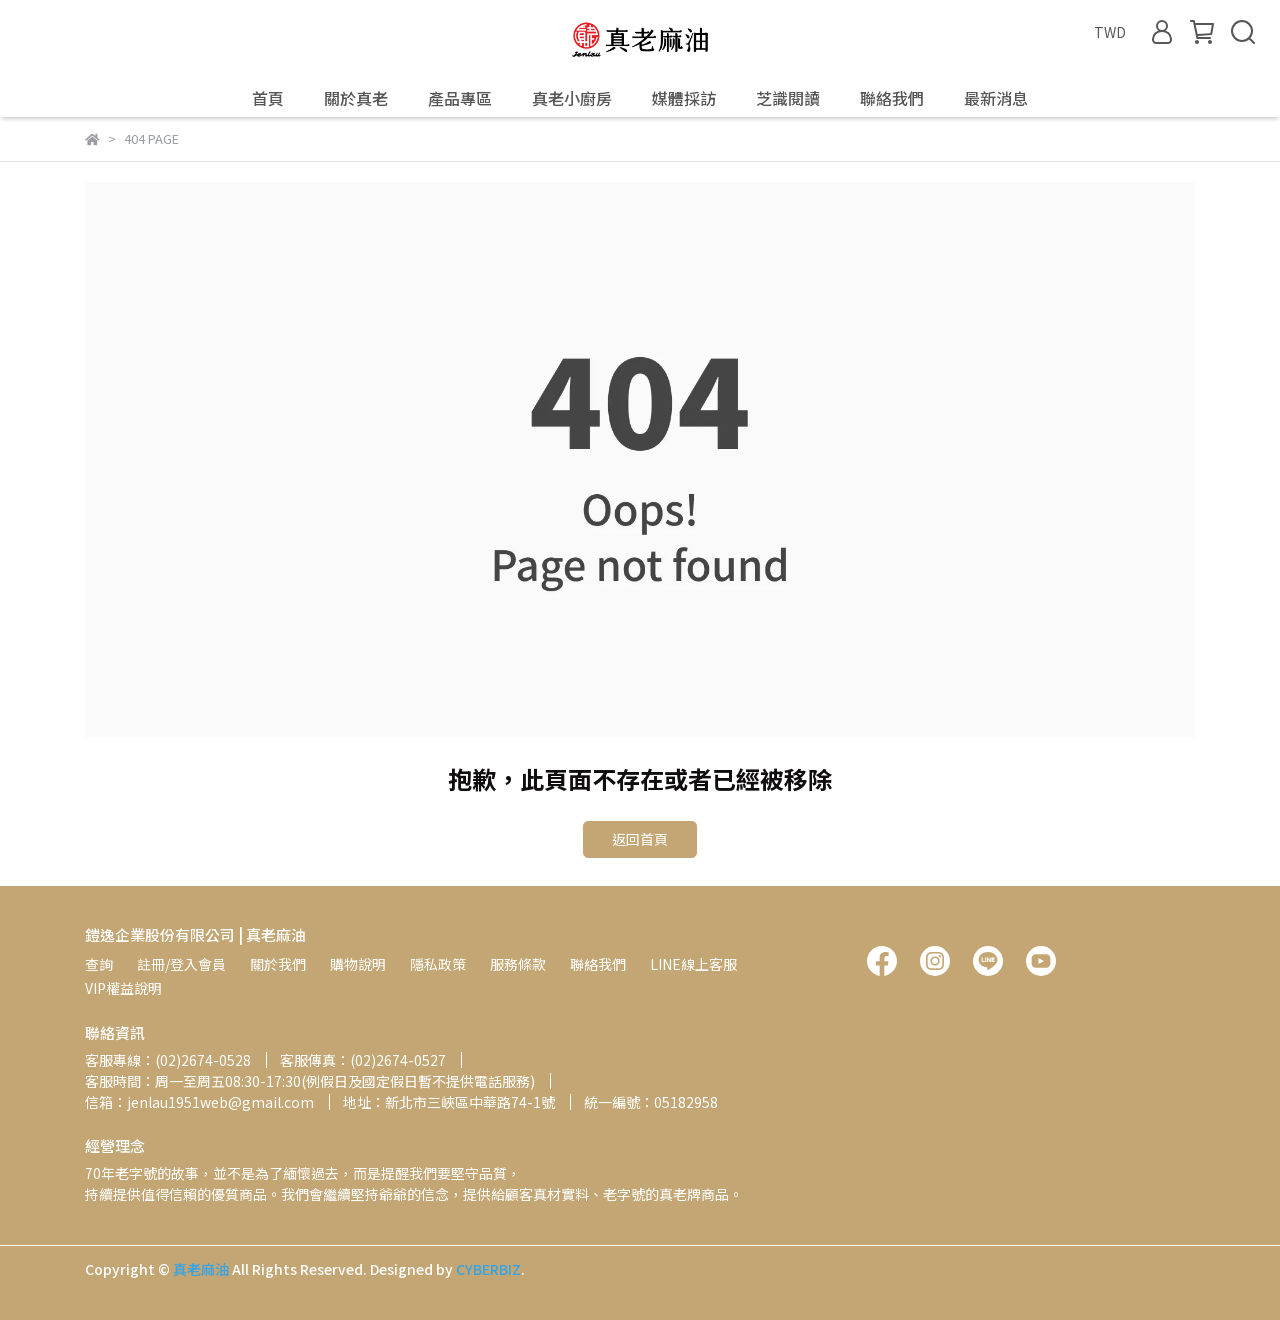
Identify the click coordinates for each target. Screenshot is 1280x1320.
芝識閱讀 (788, 98)
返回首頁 (640, 839)
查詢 (99, 964)
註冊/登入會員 (181, 964)
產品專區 (460, 98)
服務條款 (518, 964)
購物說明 (358, 964)
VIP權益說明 (123, 988)
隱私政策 (438, 964)
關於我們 (278, 964)
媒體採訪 (684, 98)
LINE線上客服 (693, 964)
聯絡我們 (892, 98)
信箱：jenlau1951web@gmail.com (199, 1102)
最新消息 (996, 98)
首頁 (268, 98)
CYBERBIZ (488, 1269)
